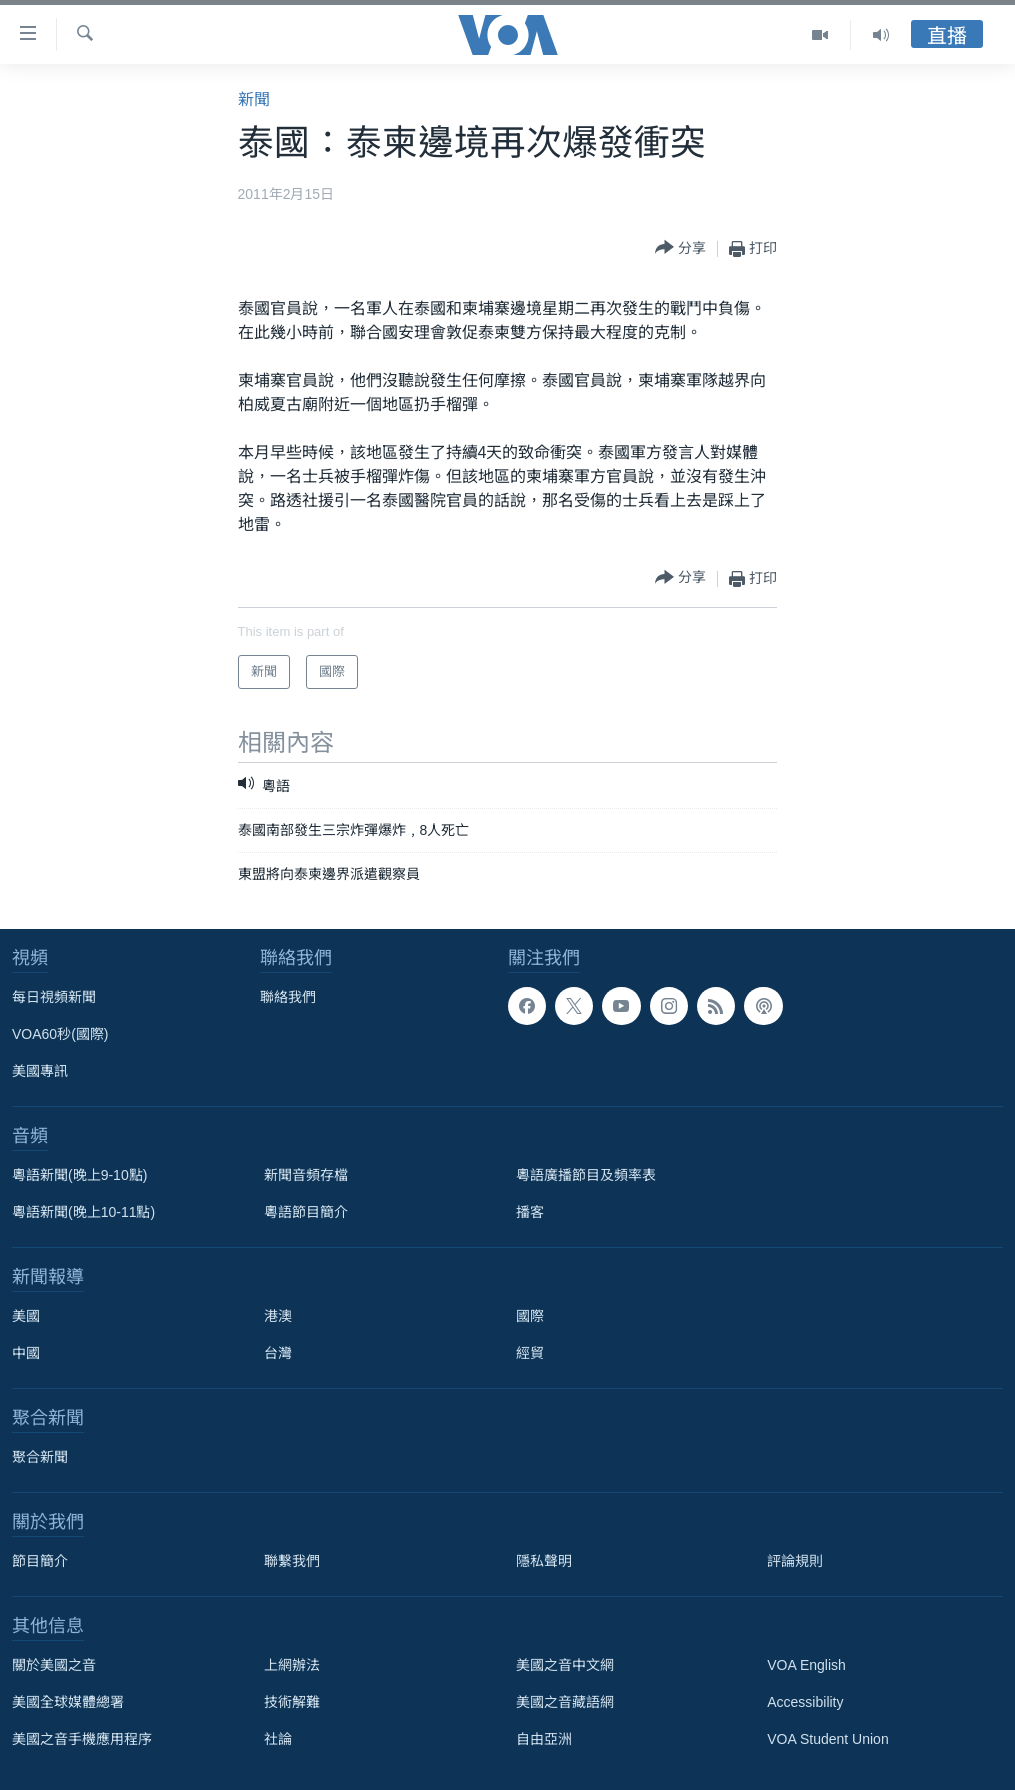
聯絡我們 (288, 997)
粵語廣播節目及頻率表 (586, 1175)
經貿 (530, 1353)
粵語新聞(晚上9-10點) (79, 1175)
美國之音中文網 (565, 1665)
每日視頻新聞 (54, 997)
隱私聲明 (544, 1561)
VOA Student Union (827, 1739)
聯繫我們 (292, 1561)
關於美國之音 (54, 1665)
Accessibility (805, 1702)
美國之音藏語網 (565, 1702)
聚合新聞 (40, 1457)
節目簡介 (40, 1561)
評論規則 (795, 1561)
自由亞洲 (544, 1739)
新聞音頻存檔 (306, 1175)
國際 (530, 1316)
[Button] (680, 248)
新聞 (254, 99)
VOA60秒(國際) (60, 1034)
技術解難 (292, 1702)
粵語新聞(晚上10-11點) (83, 1212)
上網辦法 (292, 1665)
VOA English (806, 1665)
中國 (26, 1353)
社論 (278, 1739)
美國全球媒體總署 (68, 1702)
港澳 (278, 1316)
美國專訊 (40, 1071)
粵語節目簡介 (306, 1212)
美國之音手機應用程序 (82, 1739)
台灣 (278, 1353)
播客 (530, 1212)
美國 (26, 1316)
